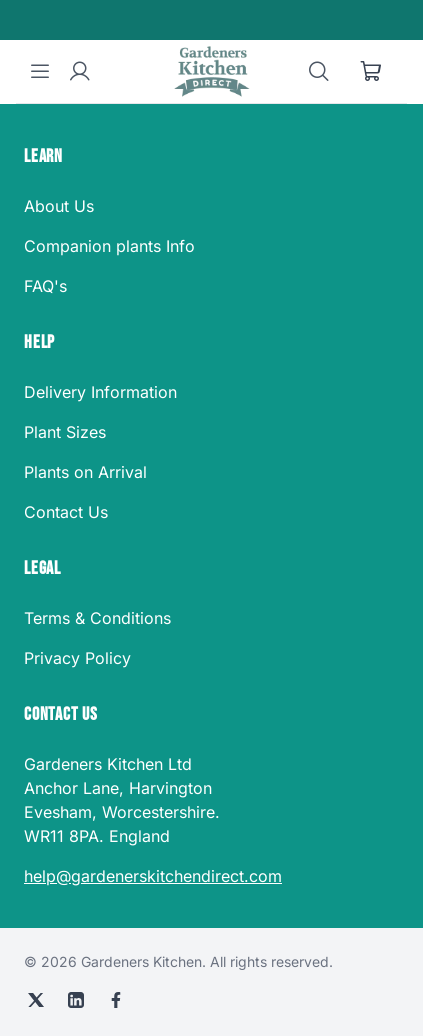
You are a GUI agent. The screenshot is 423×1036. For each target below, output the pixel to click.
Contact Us (66, 512)
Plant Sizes (65, 432)
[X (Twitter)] (36, 1000)
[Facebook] (116, 1000)
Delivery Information (100, 392)
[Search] (319, 72)
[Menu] (40, 72)
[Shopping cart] (371, 72)
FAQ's (45, 286)
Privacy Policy (77, 658)
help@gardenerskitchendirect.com (153, 876)
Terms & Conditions (97, 618)
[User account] (80, 72)
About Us (59, 206)
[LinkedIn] (76, 1000)
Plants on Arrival (85, 472)
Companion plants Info (109, 246)
